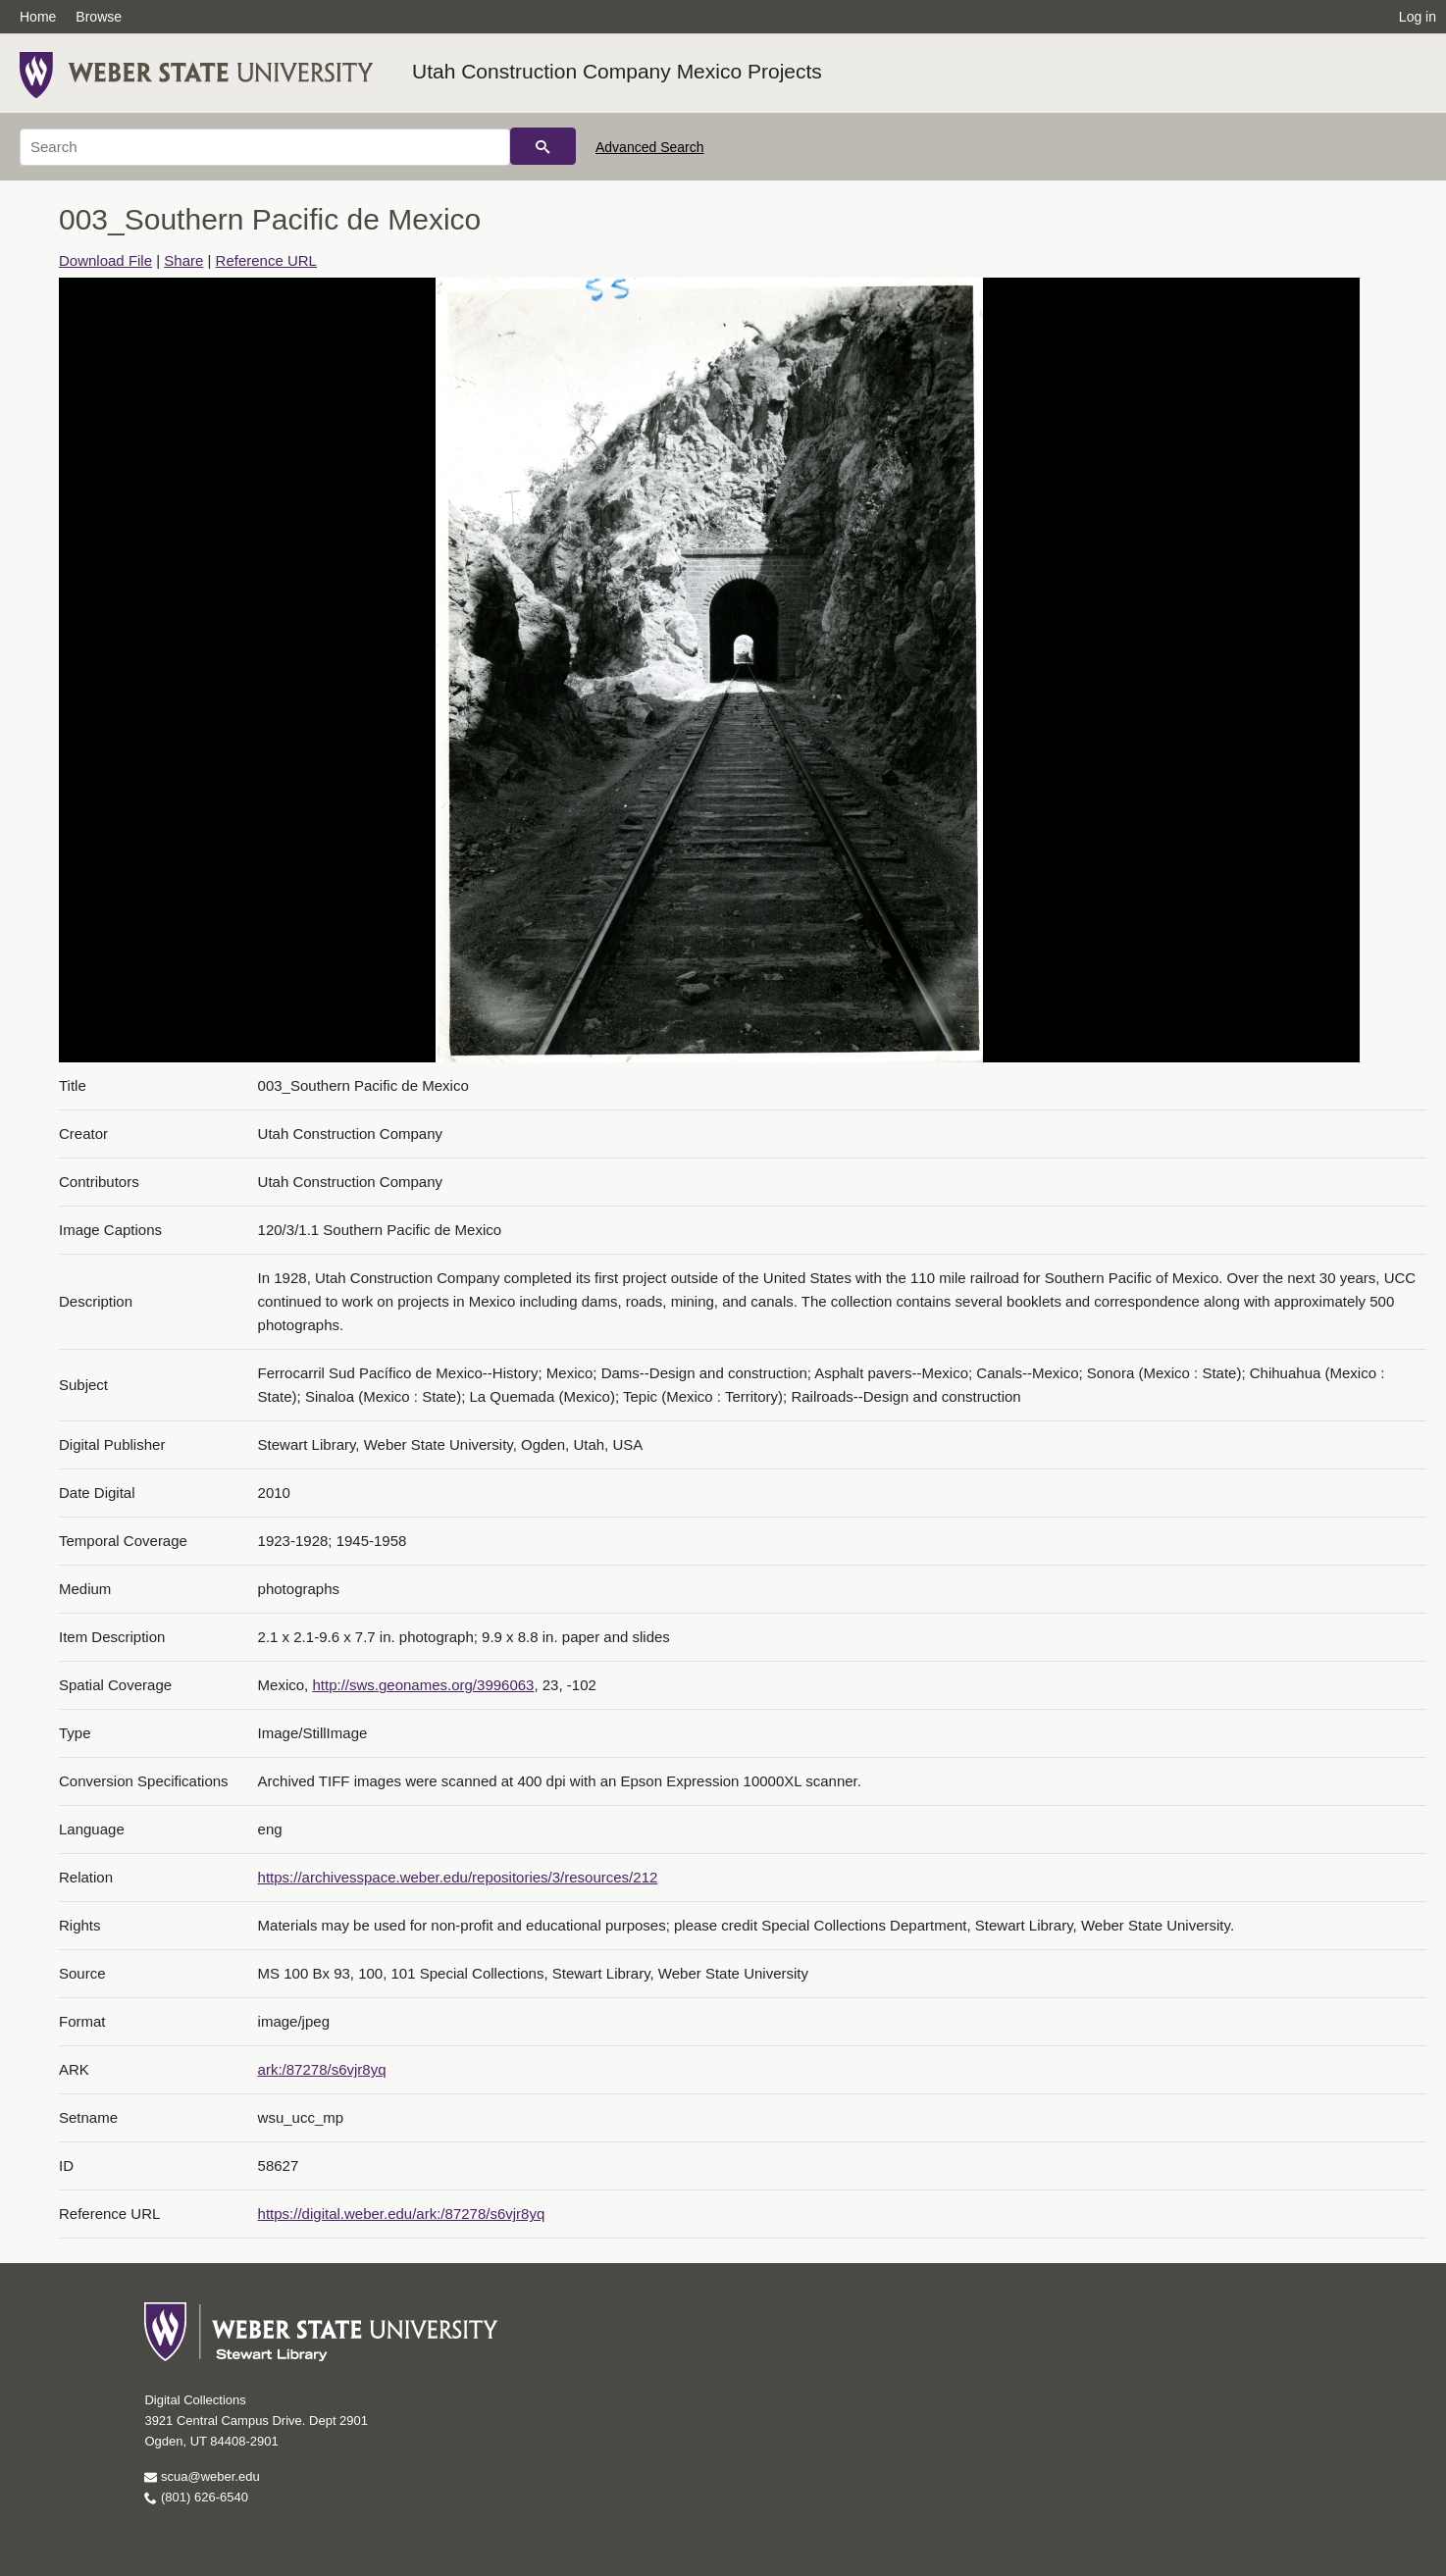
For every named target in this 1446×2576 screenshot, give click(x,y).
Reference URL (266, 260)
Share (183, 260)
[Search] (265, 147)
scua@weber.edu (201, 2476)
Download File (105, 260)
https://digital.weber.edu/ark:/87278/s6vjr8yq (401, 2213)
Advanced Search (649, 147)
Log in (1417, 17)
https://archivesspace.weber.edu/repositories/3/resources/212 (458, 1877)
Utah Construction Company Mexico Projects (617, 71)
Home (38, 17)
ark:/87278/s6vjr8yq (322, 2069)
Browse (99, 17)
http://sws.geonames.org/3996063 (423, 1684)
